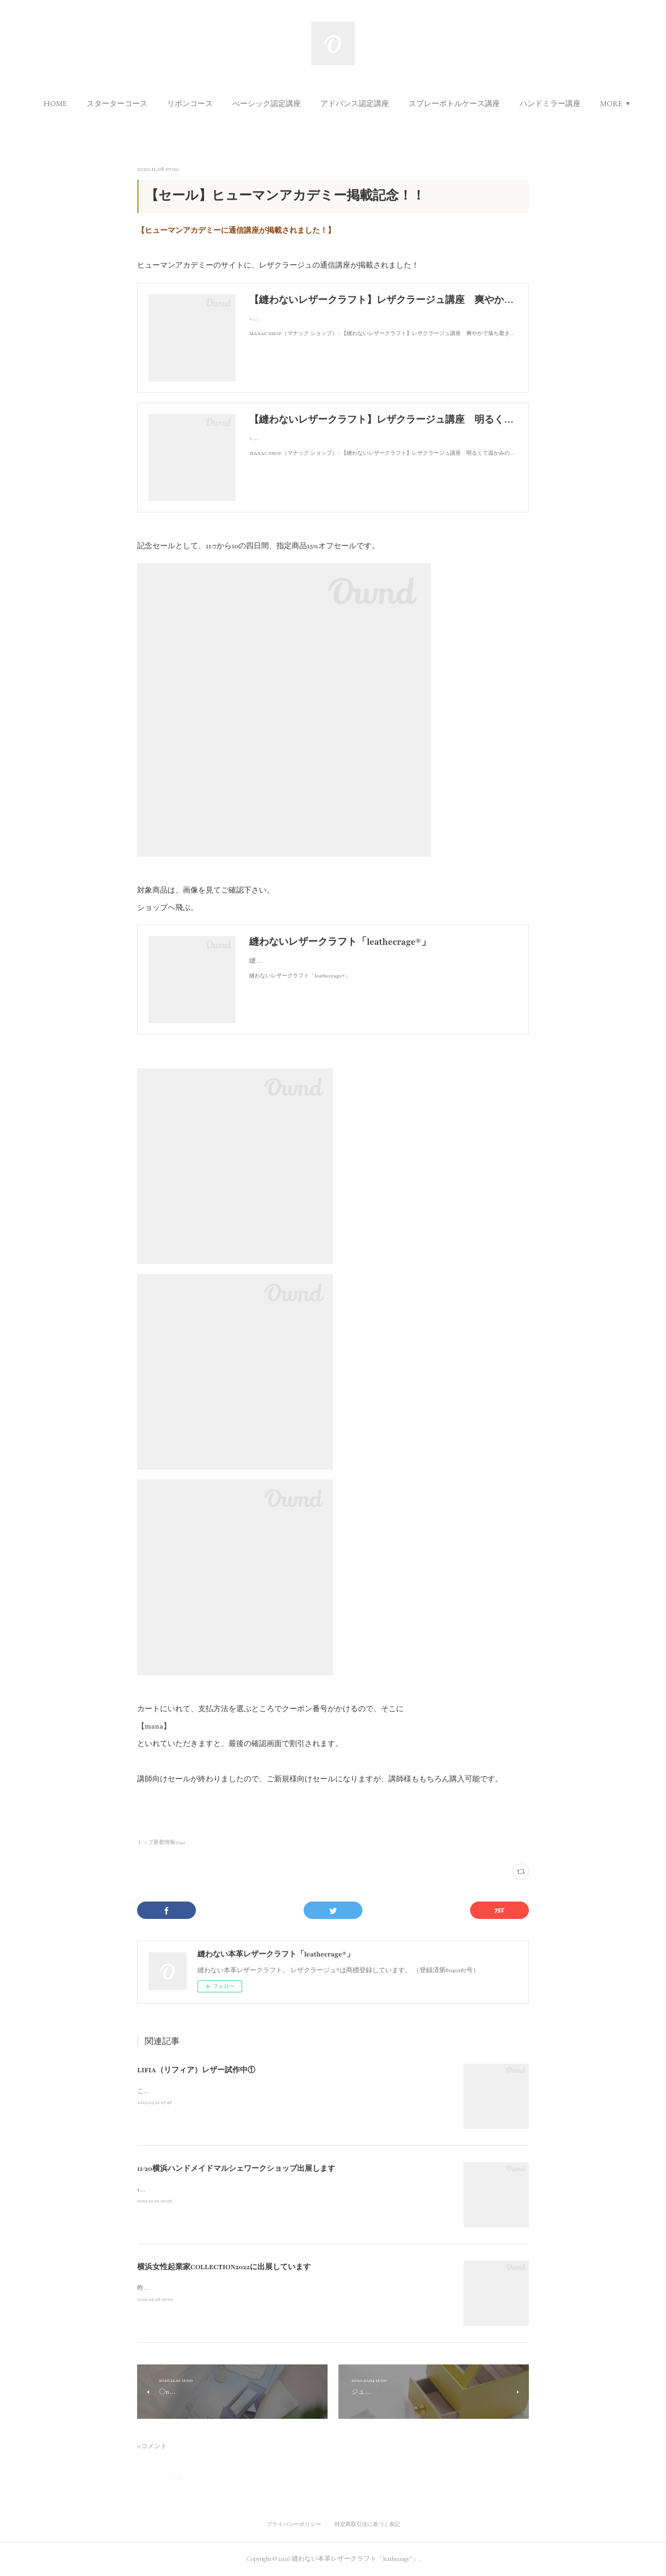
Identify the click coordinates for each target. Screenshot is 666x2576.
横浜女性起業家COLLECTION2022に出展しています (224, 2267)
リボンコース (190, 103)
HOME (55, 103)
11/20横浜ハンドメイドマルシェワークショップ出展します (236, 2168)
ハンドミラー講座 (550, 103)
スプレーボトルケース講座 (454, 103)
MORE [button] (611, 103)
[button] (55, 103)
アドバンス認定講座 (354, 103)
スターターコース (117, 103)
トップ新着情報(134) (161, 1842)
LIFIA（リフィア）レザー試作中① (196, 2070)
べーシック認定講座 (266, 103)
